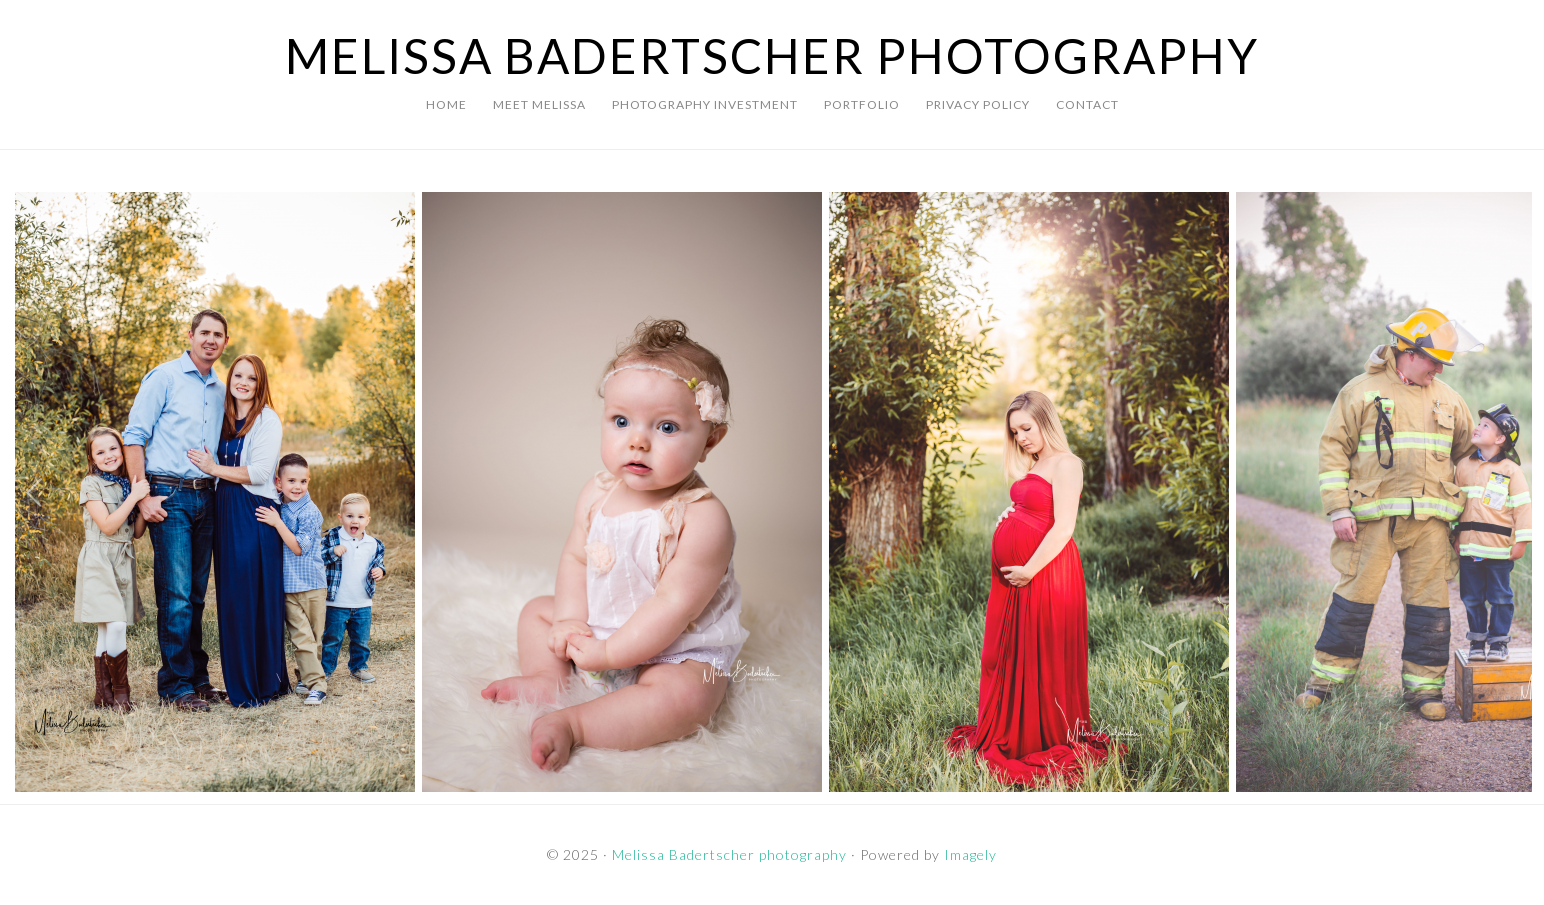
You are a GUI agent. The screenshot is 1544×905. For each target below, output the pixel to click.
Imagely (970, 854)
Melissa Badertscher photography (772, 55)
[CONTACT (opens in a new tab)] (1087, 105)
